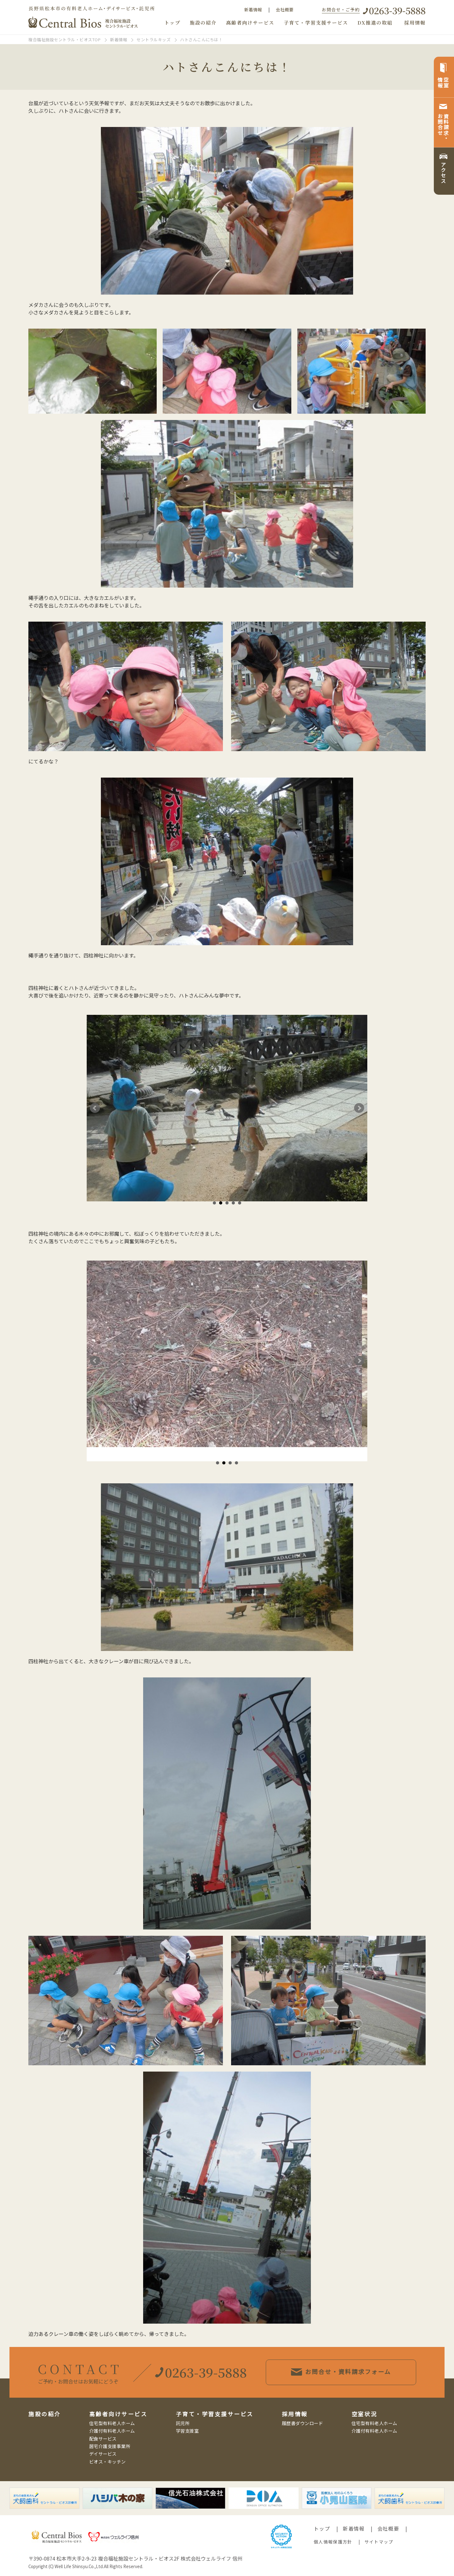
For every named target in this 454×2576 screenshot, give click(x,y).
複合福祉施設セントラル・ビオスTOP (64, 40)
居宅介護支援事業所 (110, 2446)
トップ (172, 22)
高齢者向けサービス (250, 22)
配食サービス (103, 2438)
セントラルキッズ (154, 40)
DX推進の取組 (375, 22)
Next (359, 1108)
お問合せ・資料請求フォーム (353, 2371)
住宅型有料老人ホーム (112, 2423)
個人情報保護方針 (333, 2542)
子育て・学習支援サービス (316, 22)
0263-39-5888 (397, 10)
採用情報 (415, 22)
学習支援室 (187, 2430)
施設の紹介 (203, 22)
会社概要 (285, 9)
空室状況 (364, 2414)
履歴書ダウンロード (302, 2423)
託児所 (183, 2423)
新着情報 (253, 9)
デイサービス (103, 2453)
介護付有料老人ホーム (112, 2430)
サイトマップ (378, 2542)
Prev (95, 1108)
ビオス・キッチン (107, 2461)
